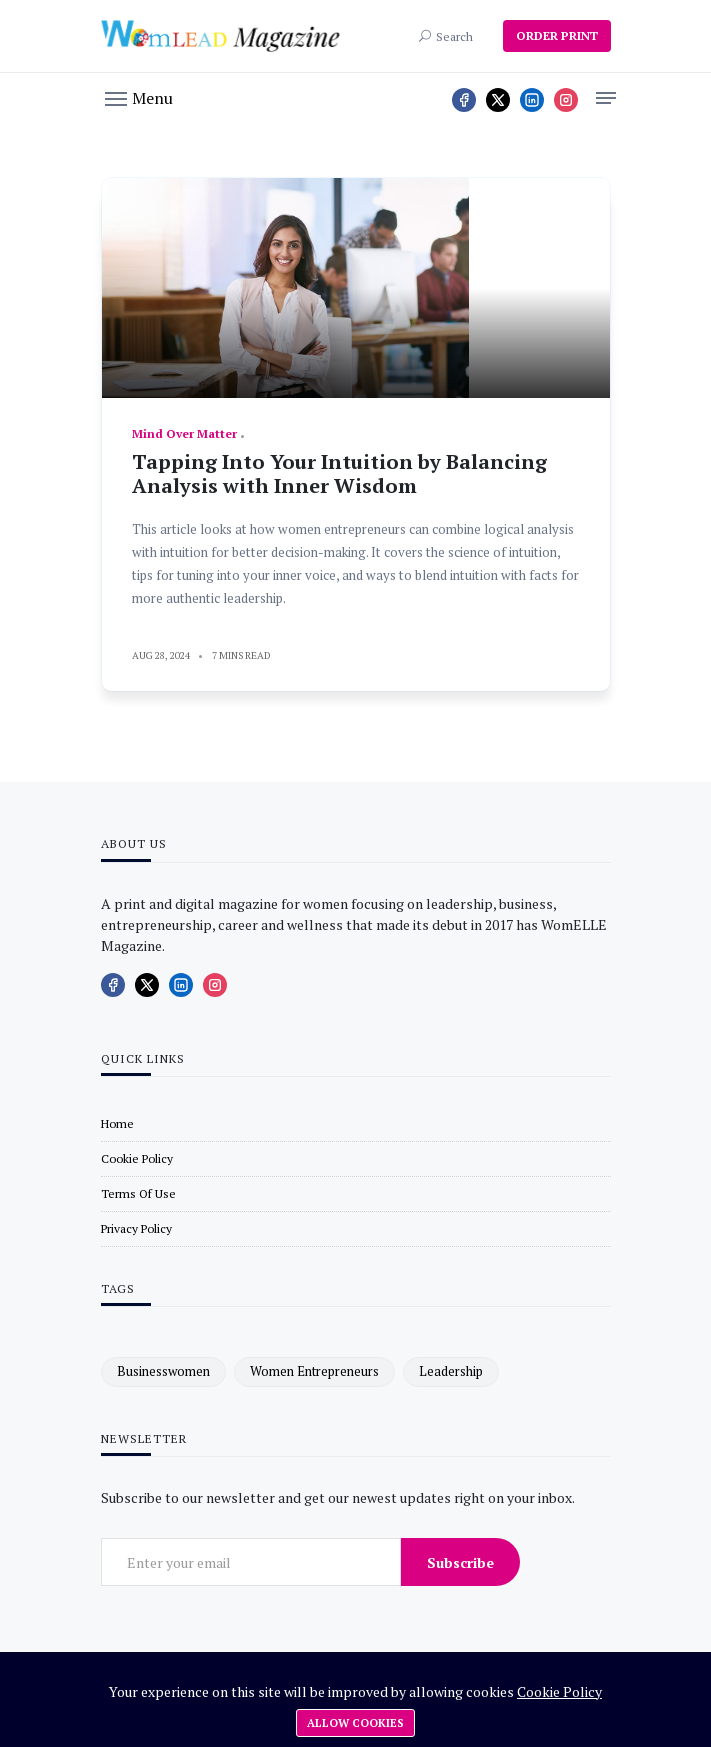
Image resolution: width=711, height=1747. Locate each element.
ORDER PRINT (557, 35)
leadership (451, 1371)
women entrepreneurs (314, 1371)
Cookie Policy (559, 1691)
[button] (139, 97)
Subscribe (460, 1562)
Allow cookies (355, 1723)
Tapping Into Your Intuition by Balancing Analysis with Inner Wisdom (339, 473)
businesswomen (163, 1371)
